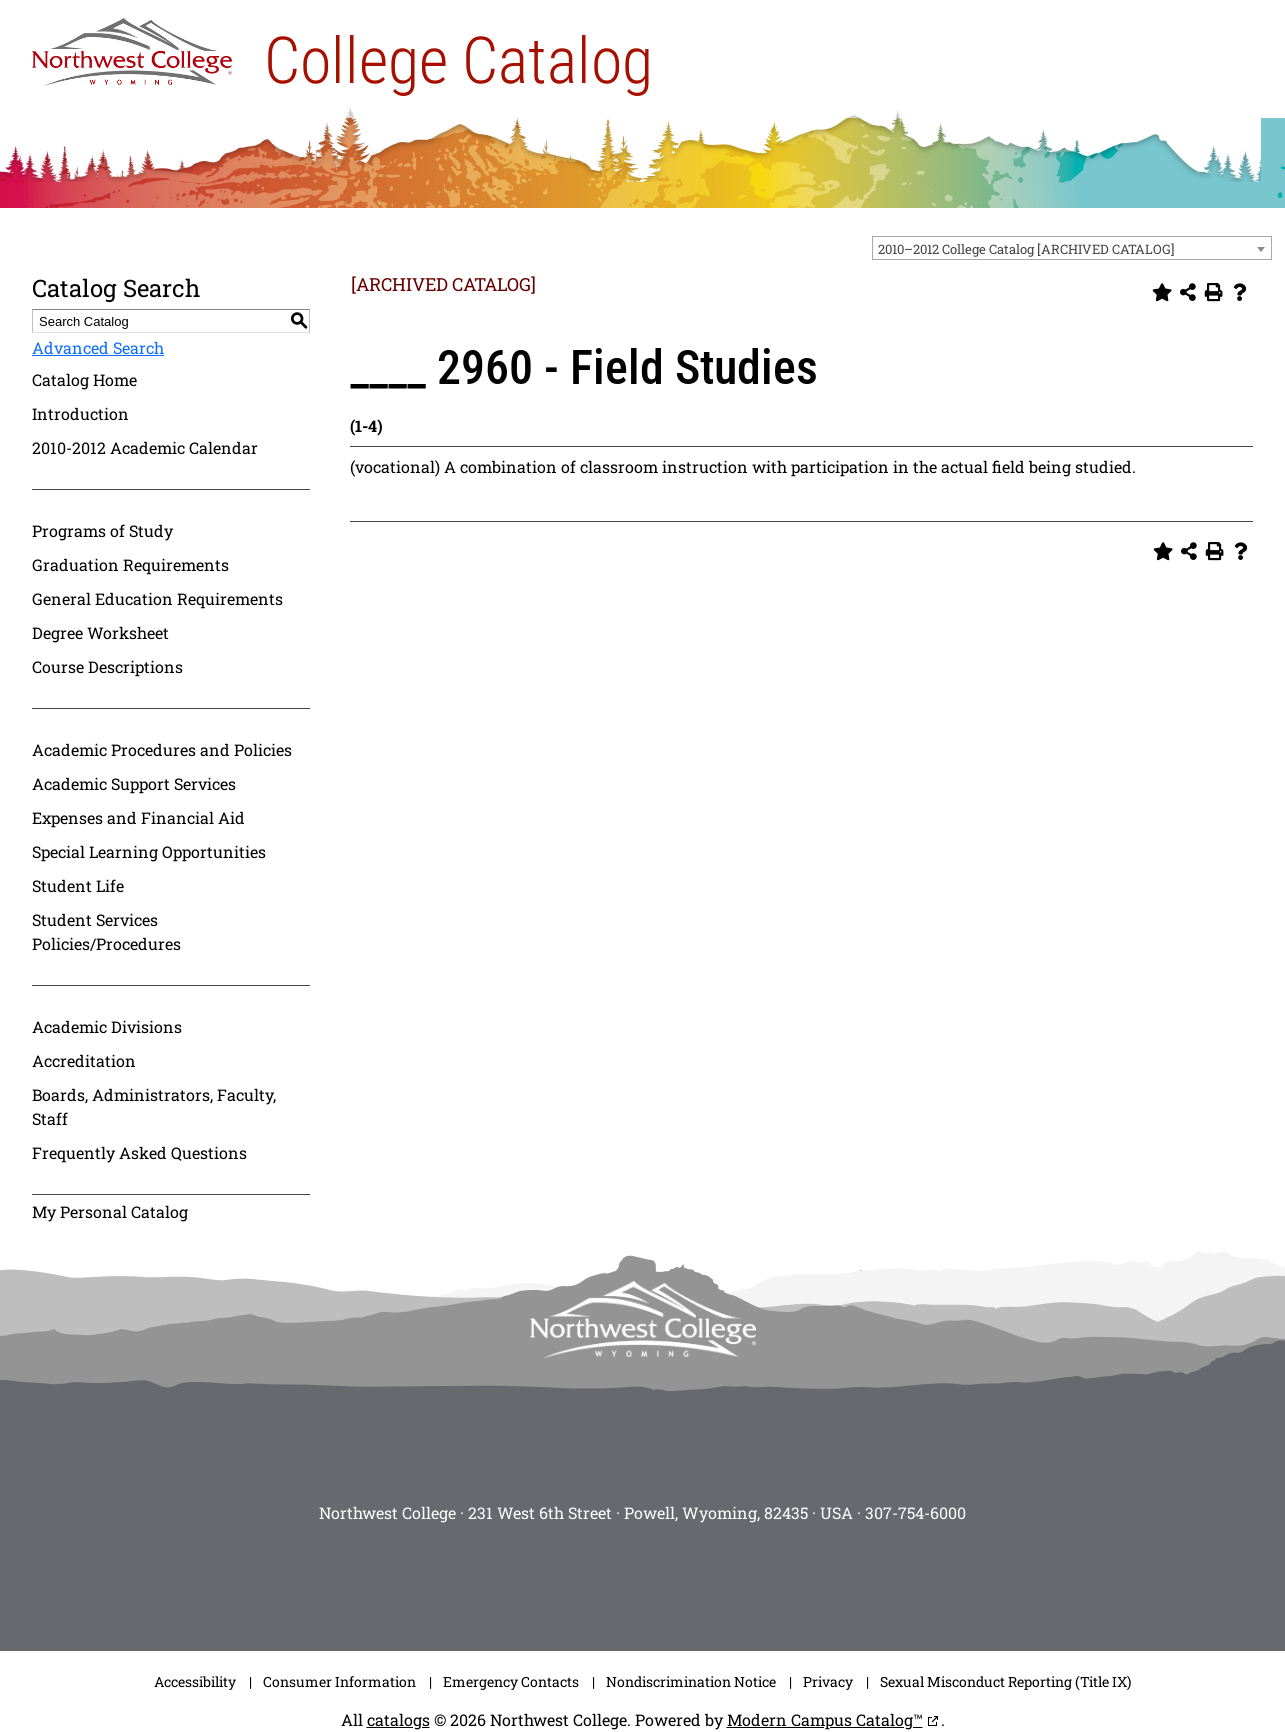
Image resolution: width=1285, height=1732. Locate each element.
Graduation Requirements (130, 564)
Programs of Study (102, 530)
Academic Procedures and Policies (162, 749)
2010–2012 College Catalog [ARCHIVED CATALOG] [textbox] (1026, 249)
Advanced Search (98, 347)
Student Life (78, 885)
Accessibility (195, 1681)
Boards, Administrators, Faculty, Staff (154, 1106)
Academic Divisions (107, 1026)
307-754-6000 (915, 1512)
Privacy (828, 1681)
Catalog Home (84, 379)
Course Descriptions (107, 666)
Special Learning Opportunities (149, 851)
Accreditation (84, 1060)
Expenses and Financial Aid (138, 817)
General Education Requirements (157, 598)
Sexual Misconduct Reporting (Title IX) (1005, 1681)
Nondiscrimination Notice (691, 1681)
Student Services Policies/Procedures (106, 931)
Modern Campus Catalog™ (825, 1719)
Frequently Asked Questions (139, 1152)
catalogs (398, 1719)
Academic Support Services (134, 783)
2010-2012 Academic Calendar (145, 447)
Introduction (80, 413)
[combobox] (1072, 248)
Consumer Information (339, 1681)
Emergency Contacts (511, 1681)
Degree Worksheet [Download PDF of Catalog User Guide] (100, 632)
